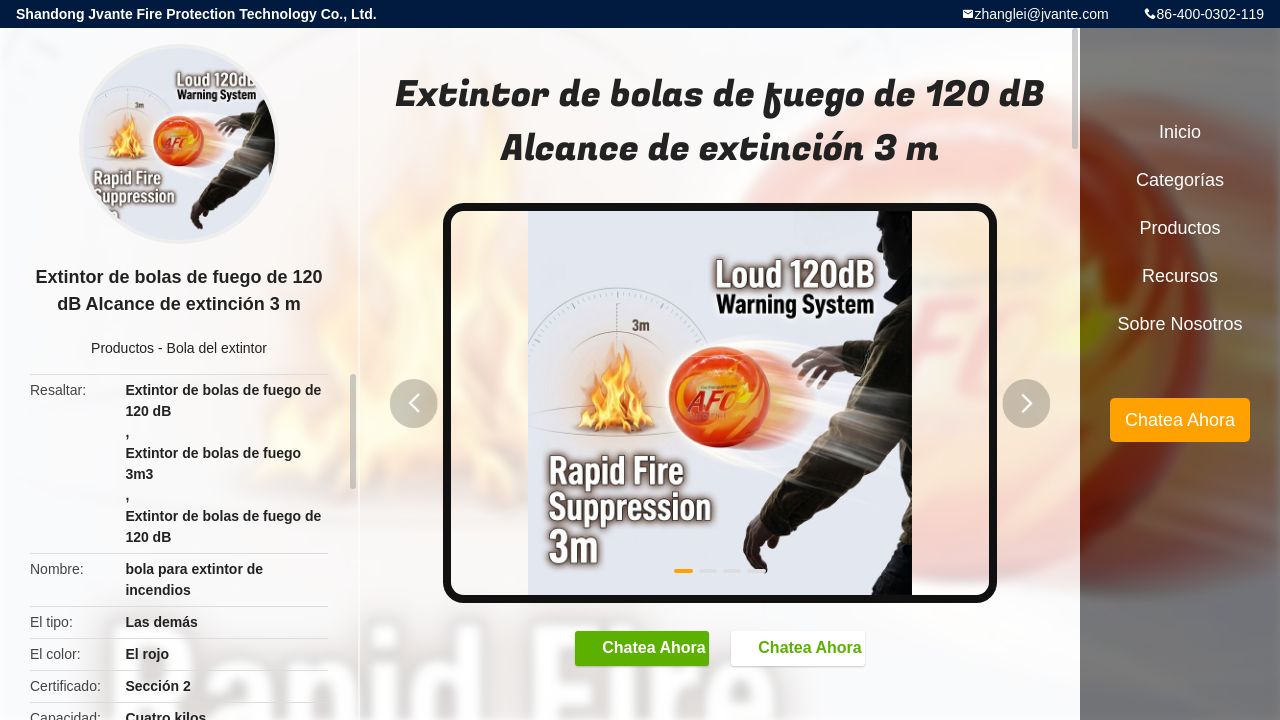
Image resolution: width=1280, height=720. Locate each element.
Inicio (1180, 132)
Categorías (1180, 180)
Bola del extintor (217, 348)
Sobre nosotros (1179, 324)
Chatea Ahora (632, 650)
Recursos (1180, 276)
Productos (122, 348)
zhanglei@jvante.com (1042, 14)
